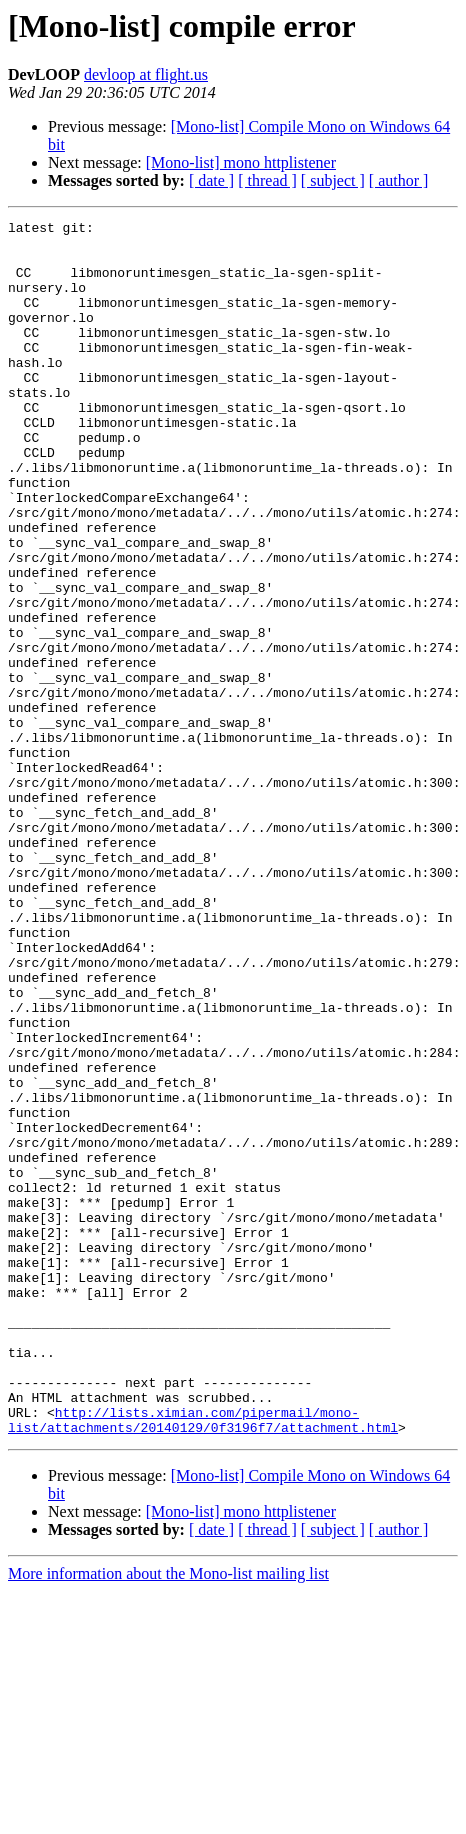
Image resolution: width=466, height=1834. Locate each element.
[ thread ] (267, 180)
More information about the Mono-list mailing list (168, 1816)
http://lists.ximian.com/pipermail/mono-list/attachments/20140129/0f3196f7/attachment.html (203, 1661)
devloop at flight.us (146, 74)
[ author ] (399, 180)
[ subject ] (333, 180)
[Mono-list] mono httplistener (241, 162)
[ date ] (211, 180)
